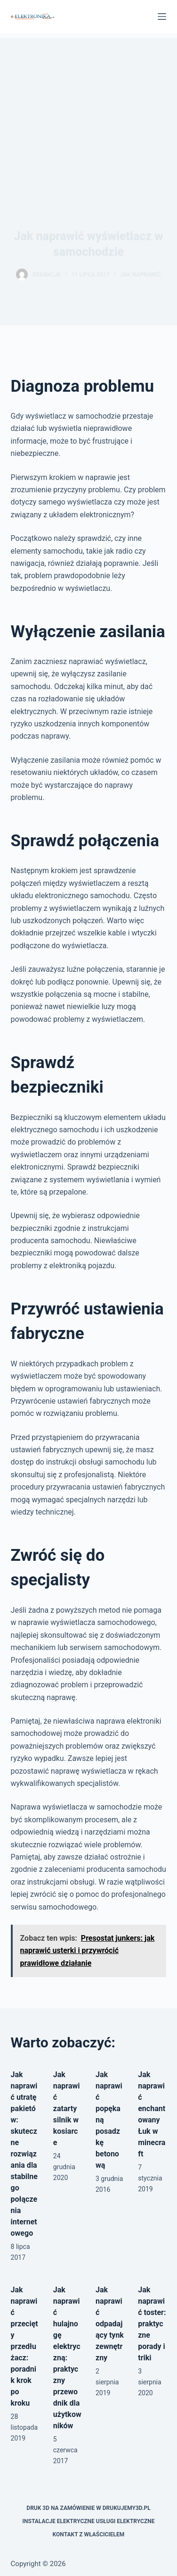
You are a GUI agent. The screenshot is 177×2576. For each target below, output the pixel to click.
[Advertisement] (88, 108)
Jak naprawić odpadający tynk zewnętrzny (110, 2323)
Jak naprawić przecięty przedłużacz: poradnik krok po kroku (24, 2346)
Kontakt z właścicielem (89, 2534)
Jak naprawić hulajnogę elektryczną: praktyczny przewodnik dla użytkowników (67, 2357)
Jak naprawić (140, 274)
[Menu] (162, 16)
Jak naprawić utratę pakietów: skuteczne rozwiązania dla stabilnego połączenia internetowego (24, 2154)
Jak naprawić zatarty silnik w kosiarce (66, 2108)
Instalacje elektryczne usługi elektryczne (89, 2521)
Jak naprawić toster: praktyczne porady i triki (152, 2323)
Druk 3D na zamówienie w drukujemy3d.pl (88, 2508)
